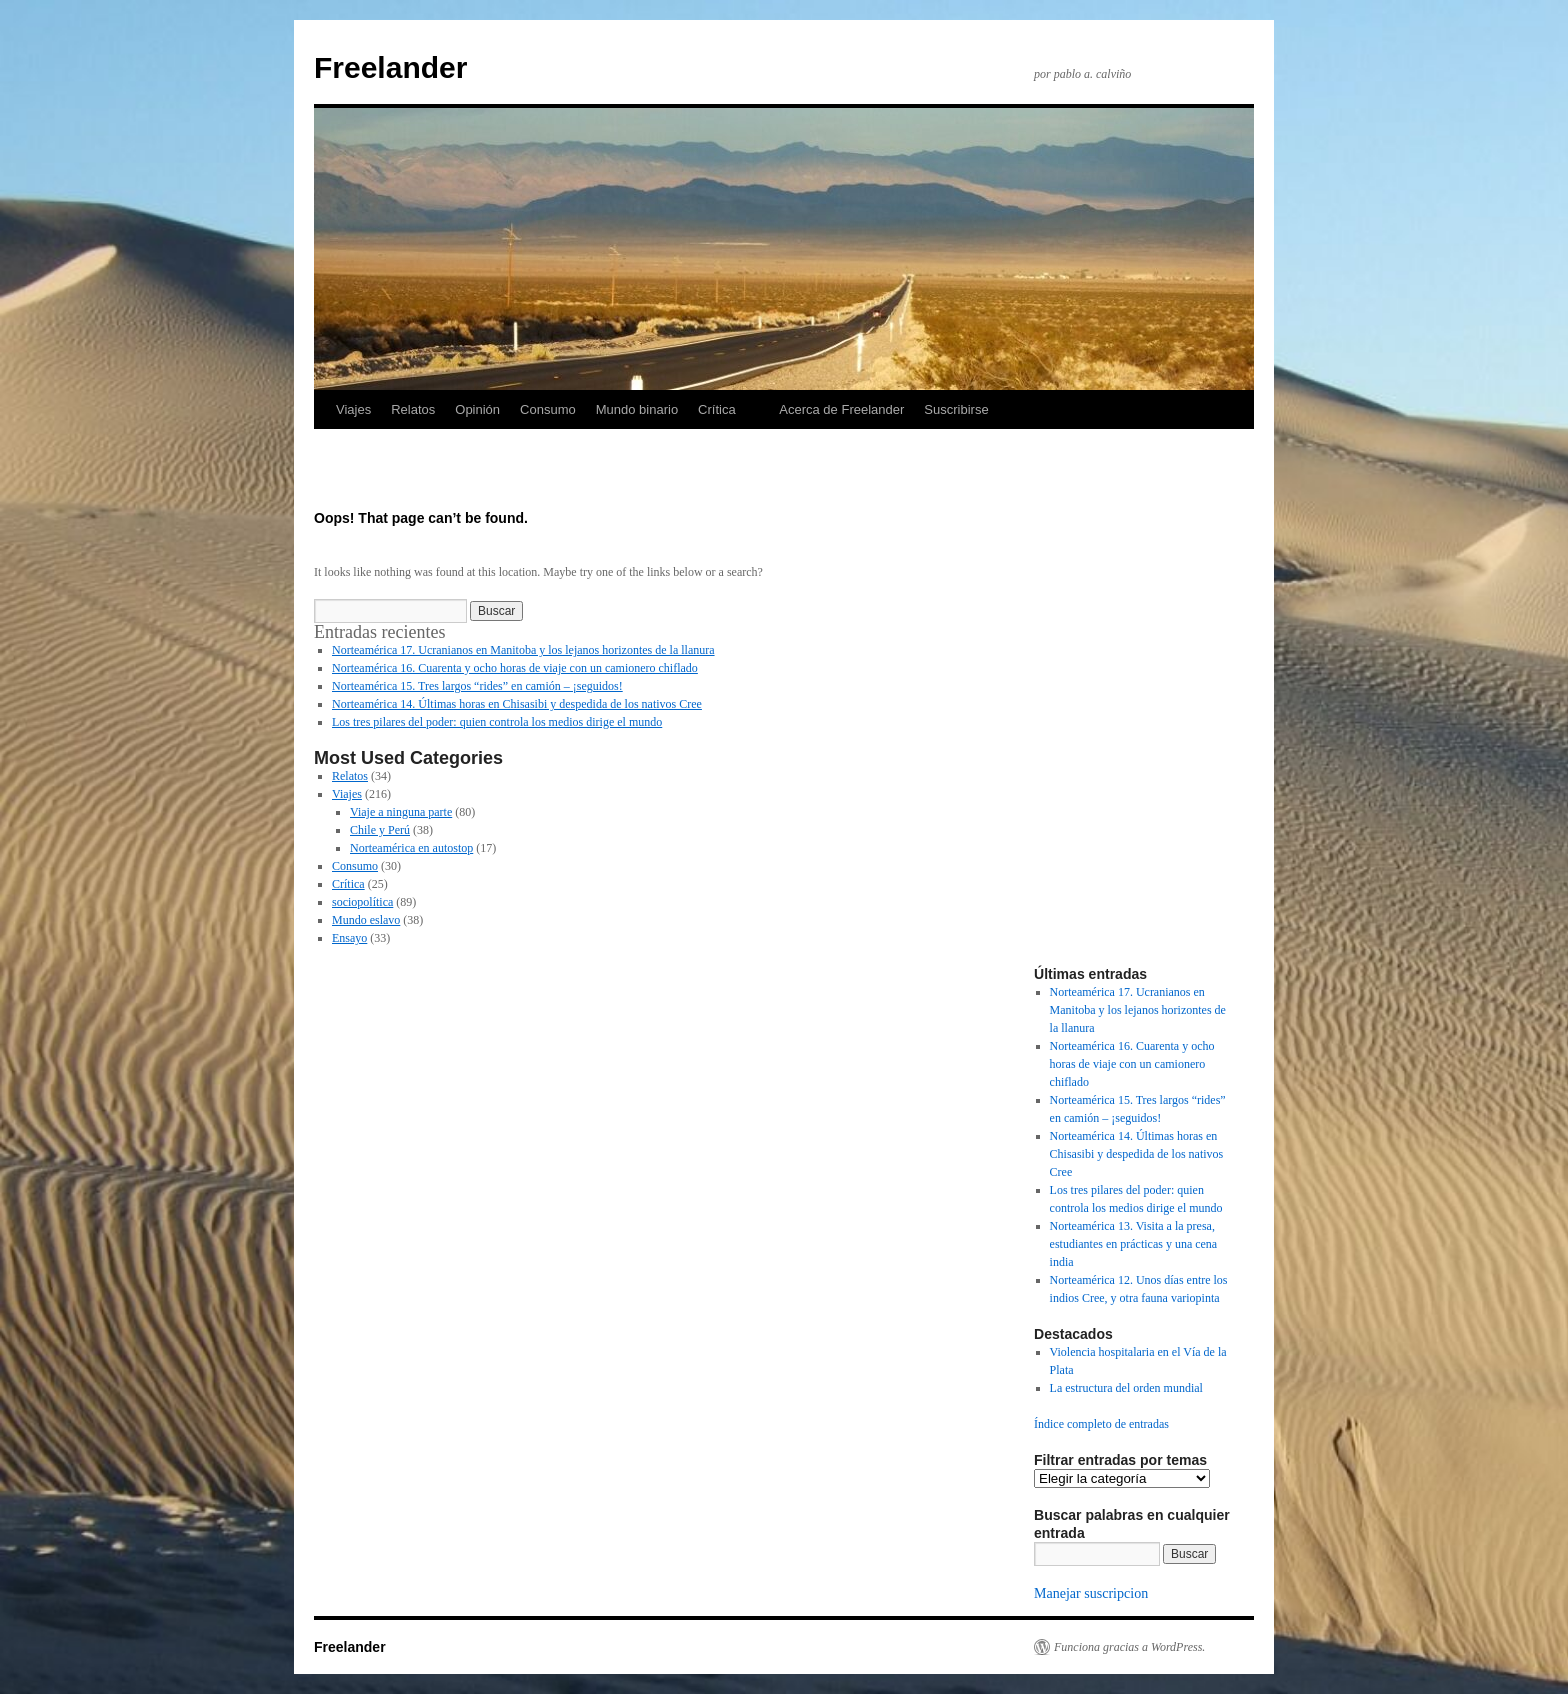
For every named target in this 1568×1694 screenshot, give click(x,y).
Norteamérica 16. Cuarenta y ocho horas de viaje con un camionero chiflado (515, 668)
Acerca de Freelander (841, 409)
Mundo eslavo (366, 920)
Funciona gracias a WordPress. (1129, 1647)
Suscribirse (956, 409)
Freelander (390, 67)
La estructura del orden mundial (1126, 1388)
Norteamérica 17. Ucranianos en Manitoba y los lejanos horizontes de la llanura (523, 650)
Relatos (413, 409)
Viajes (353, 409)
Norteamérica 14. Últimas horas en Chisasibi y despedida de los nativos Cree (517, 704)
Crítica (717, 409)
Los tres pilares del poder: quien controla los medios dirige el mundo (497, 722)
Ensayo (349, 938)
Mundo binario (637, 409)
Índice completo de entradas (1101, 1424)
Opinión (477, 409)
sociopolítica (362, 902)
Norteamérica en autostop (411, 848)
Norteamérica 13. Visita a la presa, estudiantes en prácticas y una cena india (1134, 1244)
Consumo (548, 409)
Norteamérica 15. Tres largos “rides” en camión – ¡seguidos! (477, 686)
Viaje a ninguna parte (401, 812)
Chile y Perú (380, 830)
